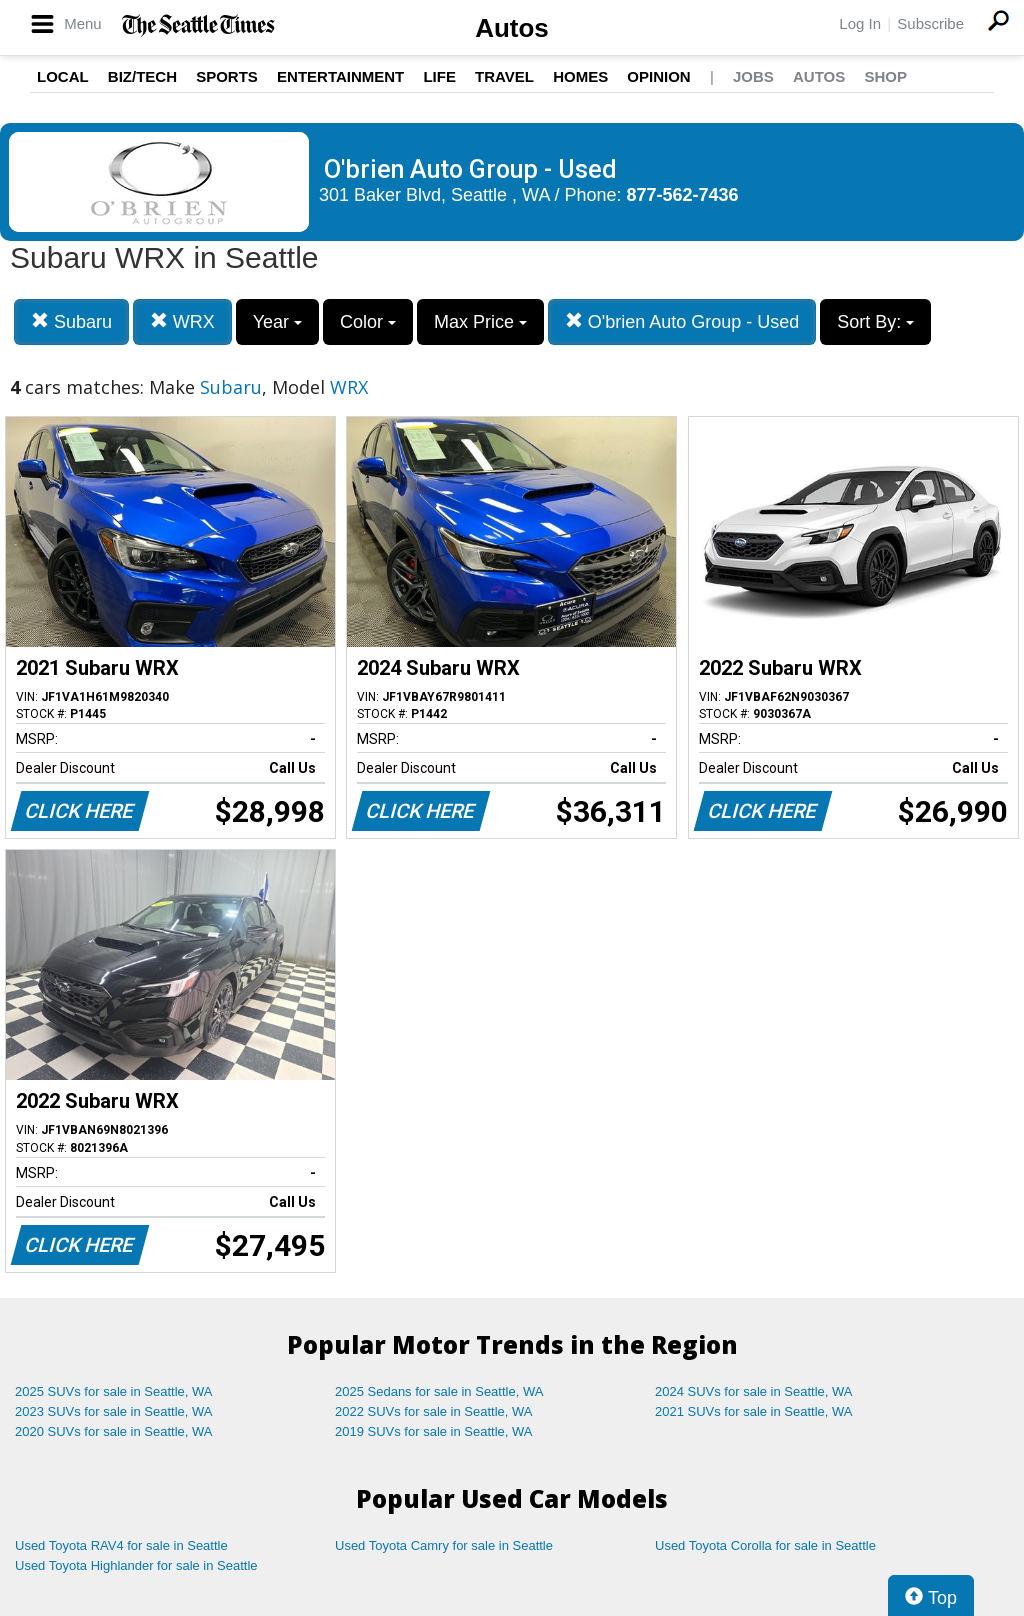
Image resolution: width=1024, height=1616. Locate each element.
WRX (182, 321)
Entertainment (340, 76)
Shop (885, 76)
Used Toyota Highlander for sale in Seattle (136, 1565)
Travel (504, 76)
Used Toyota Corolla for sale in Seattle (765, 1545)
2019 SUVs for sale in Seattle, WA (434, 1431)
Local (63, 76)
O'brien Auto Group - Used (682, 321)
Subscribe (930, 23)
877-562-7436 (683, 195)
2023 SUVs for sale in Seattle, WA (114, 1411)
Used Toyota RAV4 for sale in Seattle (121, 1545)
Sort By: (875, 322)
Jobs (753, 76)
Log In (860, 23)
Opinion (658, 76)
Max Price (480, 322)
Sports (227, 76)
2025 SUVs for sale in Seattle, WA (114, 1391)
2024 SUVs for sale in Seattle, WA (754, 1391)
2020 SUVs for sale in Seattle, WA (114, 1431)
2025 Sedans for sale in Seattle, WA (439, 1391)
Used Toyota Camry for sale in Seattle (444, 1545)
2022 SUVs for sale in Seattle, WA (434, 1411)
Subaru (71, 321)
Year (277, 322)
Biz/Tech (142, 76)
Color (368, 322)
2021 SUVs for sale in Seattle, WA (754, 1411)
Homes (580, 76)
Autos (512, 28)
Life (439, 76)
